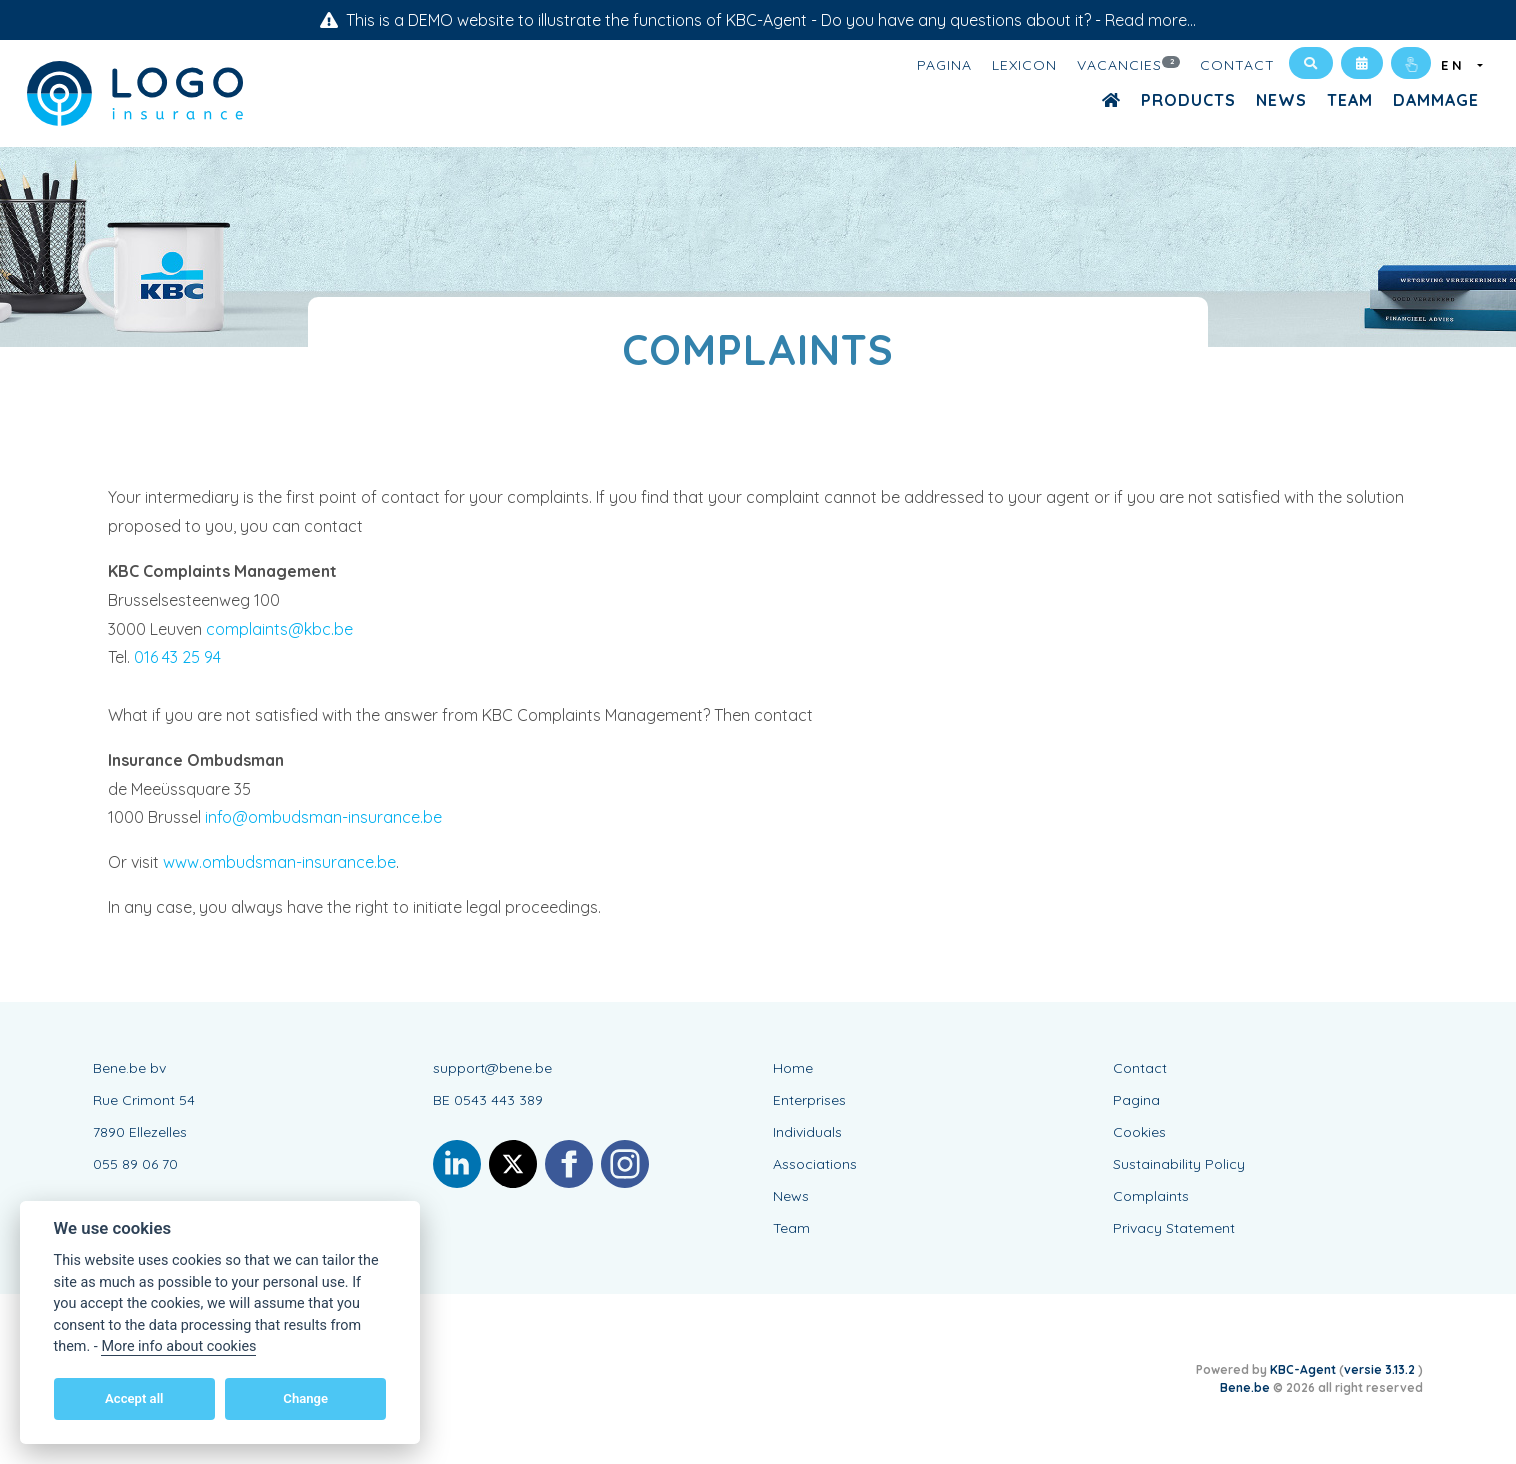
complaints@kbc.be (279, 629)
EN (1457, 65)
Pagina (944, 65)
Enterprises (809, 1100)
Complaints (1151, 1196)
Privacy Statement (1174, 1228)
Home (793, 1068)
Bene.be (1245, 1387)
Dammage (1436, 100)
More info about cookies (178, 1346)
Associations (815, 1164)
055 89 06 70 (135, 1164)
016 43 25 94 (177, 657)
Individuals (807, 1132)
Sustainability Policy (1179, 1164)
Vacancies (1129, 64)
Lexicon (1024, 65)
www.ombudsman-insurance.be (279, 862)
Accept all (134, 1398)
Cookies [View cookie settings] (1139, 1132)
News (1281, 100)
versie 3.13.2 (1381, 1369)
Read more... (1150, 20)
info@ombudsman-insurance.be (323, 817)
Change (305, 1398)
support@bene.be (492, 1068)
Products (1188, 100)
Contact (1237, 65)
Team (1350, 100)
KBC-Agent (1303, 1369)
